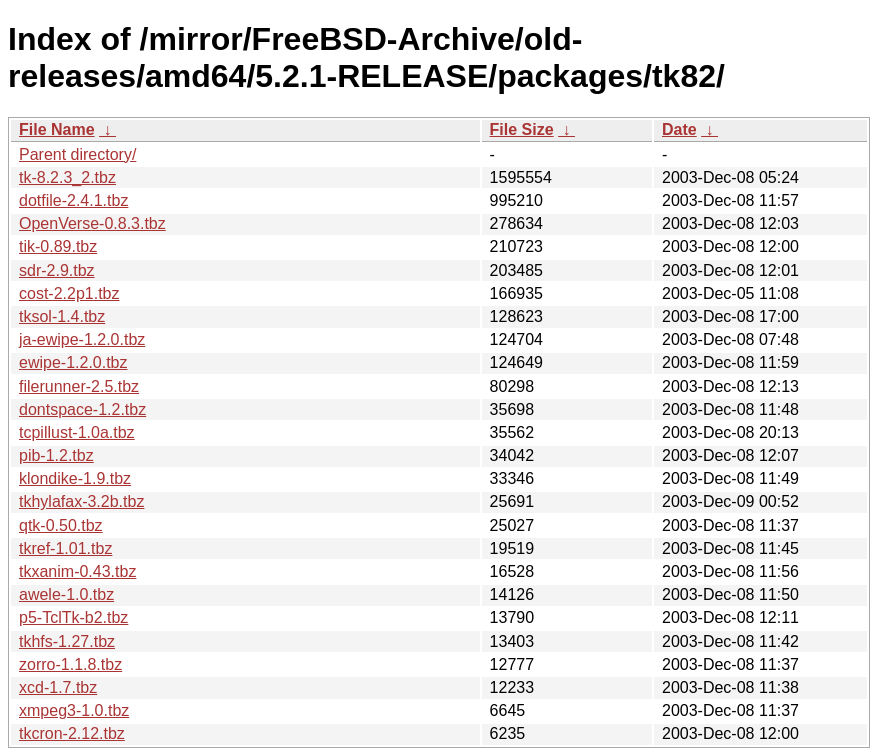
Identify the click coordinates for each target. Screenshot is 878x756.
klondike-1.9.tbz (75, 478)
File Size (522, 129)
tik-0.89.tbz (58, 246)
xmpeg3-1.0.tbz (74, 710)
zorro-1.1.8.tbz (70, 664)
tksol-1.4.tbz (62, 316)
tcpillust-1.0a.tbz (77, 432)
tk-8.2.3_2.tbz (67, 177)
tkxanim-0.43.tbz (77, 571)
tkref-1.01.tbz (65, 548)
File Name (57, 129)
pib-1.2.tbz (56, 455)
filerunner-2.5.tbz (79, 386)
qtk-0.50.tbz (61, 525)
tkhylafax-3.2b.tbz (81, 501)
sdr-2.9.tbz (57, 270)
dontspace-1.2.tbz (82, 409)
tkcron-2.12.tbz (72, 733)
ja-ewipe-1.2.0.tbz (82, 339)
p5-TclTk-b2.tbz (73, 617)
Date (679, 129)
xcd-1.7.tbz (58, 687)
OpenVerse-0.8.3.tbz (92, 223)
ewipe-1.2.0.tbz (73, 362)
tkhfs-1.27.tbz (67, 641)
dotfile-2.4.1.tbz (73, 200)
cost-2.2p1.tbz (69, 293)
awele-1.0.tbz (66, 594)
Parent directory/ (77, 154)
